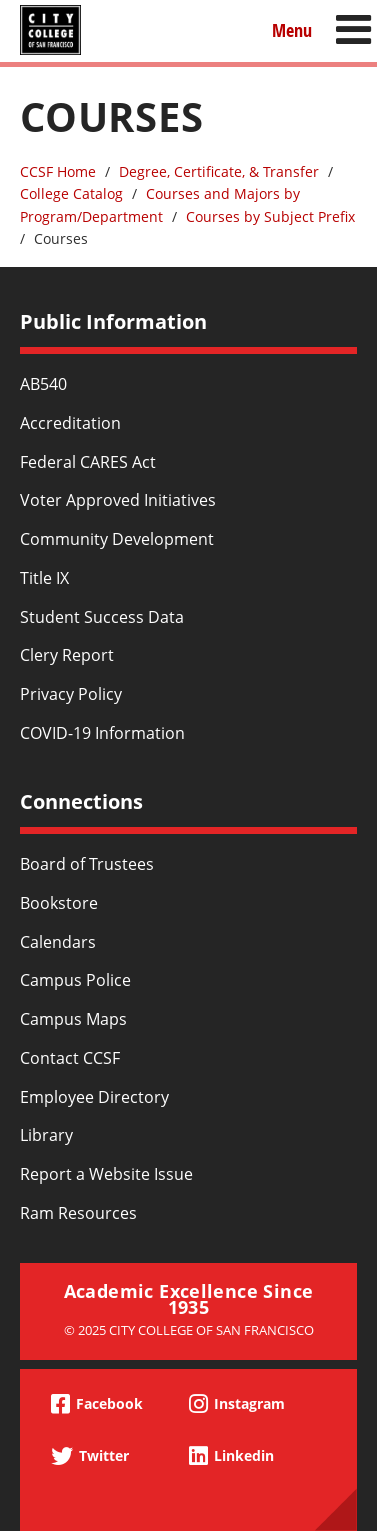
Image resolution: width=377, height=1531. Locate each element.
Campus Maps (73, 1019)
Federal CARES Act (88, 462)
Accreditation (70, 423)
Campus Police (75, 980)
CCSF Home (58, 171)
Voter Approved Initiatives (118, 500)
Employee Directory (94, 1097)
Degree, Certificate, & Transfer (219, 171)
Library (46, 1135)
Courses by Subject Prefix (270, 216)
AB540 (43, 384)
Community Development (117, 539)
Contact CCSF (70, 1058)
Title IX (44, 578)
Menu (292, 29)
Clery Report (67, 655)
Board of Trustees (87, 864)
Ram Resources (78, 1213)
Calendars (58, 942)
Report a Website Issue (106, 1174)
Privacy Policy (71, 694)
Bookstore (59, 903)
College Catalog (71, 193)
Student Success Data (102, 617)
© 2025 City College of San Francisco (189, 1330)
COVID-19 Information (102, 733)
